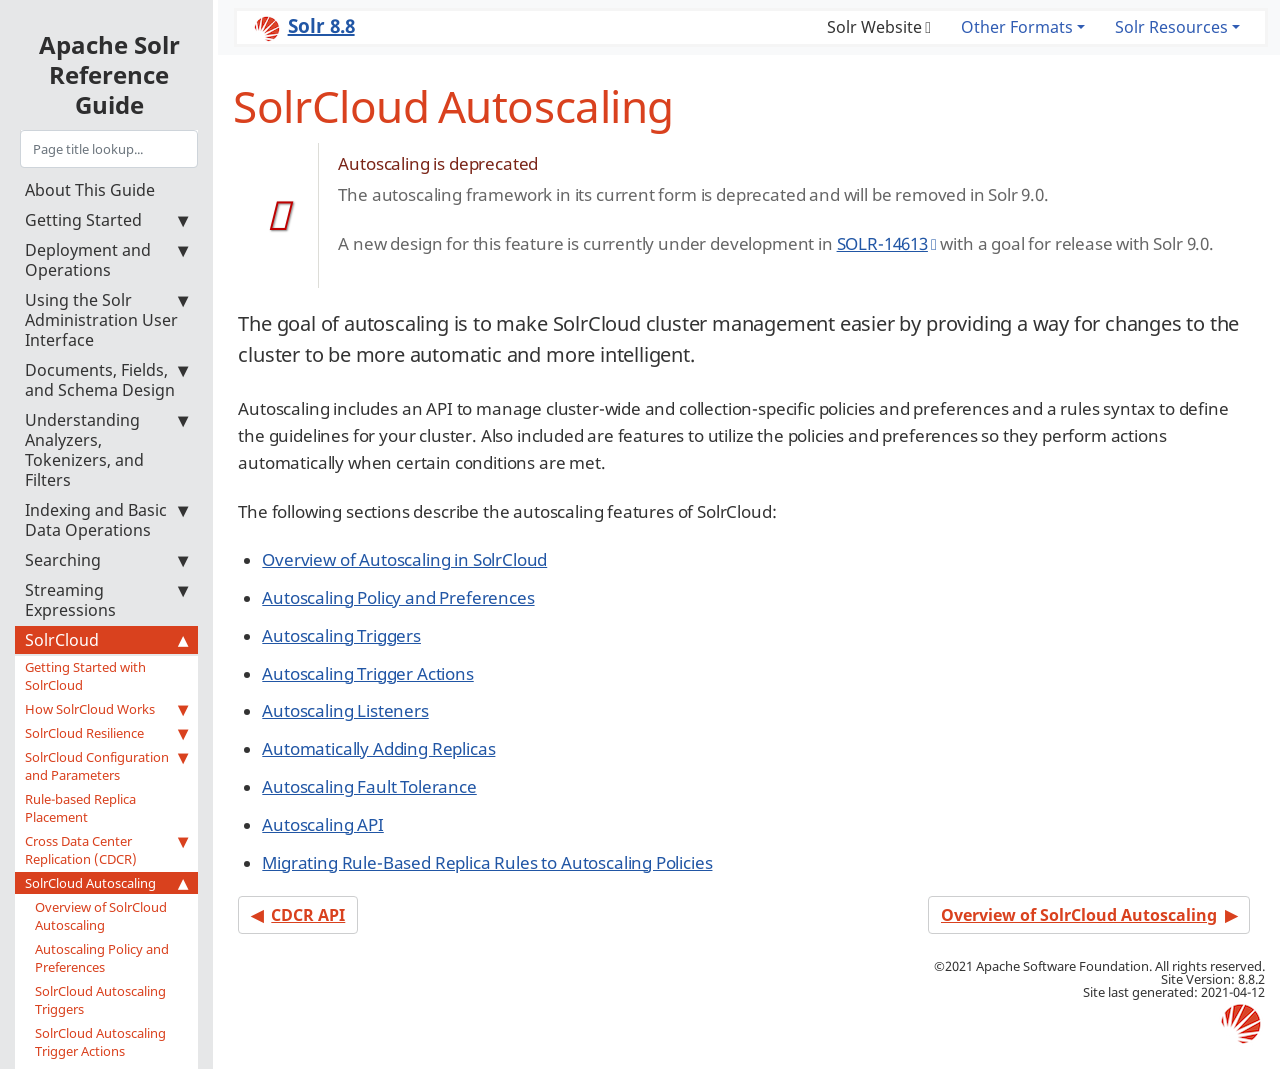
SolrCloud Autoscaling (106, 883)
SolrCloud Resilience (106, 733)
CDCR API (308, 915)
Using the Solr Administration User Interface (106, 320)
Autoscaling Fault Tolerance (369, 786)
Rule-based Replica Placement (80, 808)
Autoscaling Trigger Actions (367, 673)
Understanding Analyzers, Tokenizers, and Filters (106, 450)
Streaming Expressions (106, 600)
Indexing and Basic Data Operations (106, 520)
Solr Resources (1171, 27)
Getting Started (106, 220)
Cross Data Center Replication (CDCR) (106, 850)
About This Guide (90, 190)
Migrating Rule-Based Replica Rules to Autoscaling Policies (487, 862)
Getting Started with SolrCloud (85, 676)
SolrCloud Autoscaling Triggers (100, 1000)
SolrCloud (106, 640)
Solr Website (874, 27)
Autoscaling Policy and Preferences (102, 958)
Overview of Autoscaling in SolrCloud (404, 559)
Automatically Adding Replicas (378, 748)
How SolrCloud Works (106, 709)
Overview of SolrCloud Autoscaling (101, 916)
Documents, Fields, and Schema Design (106, 380)
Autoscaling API (322, 824)
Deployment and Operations (106, 260)
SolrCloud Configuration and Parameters (106, 766)
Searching (106, 560)
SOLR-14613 (882, 243)
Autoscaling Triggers (341, 635)
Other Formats (1017, 27)
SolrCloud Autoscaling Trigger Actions (100, 1042)
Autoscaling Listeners (345, 710)
